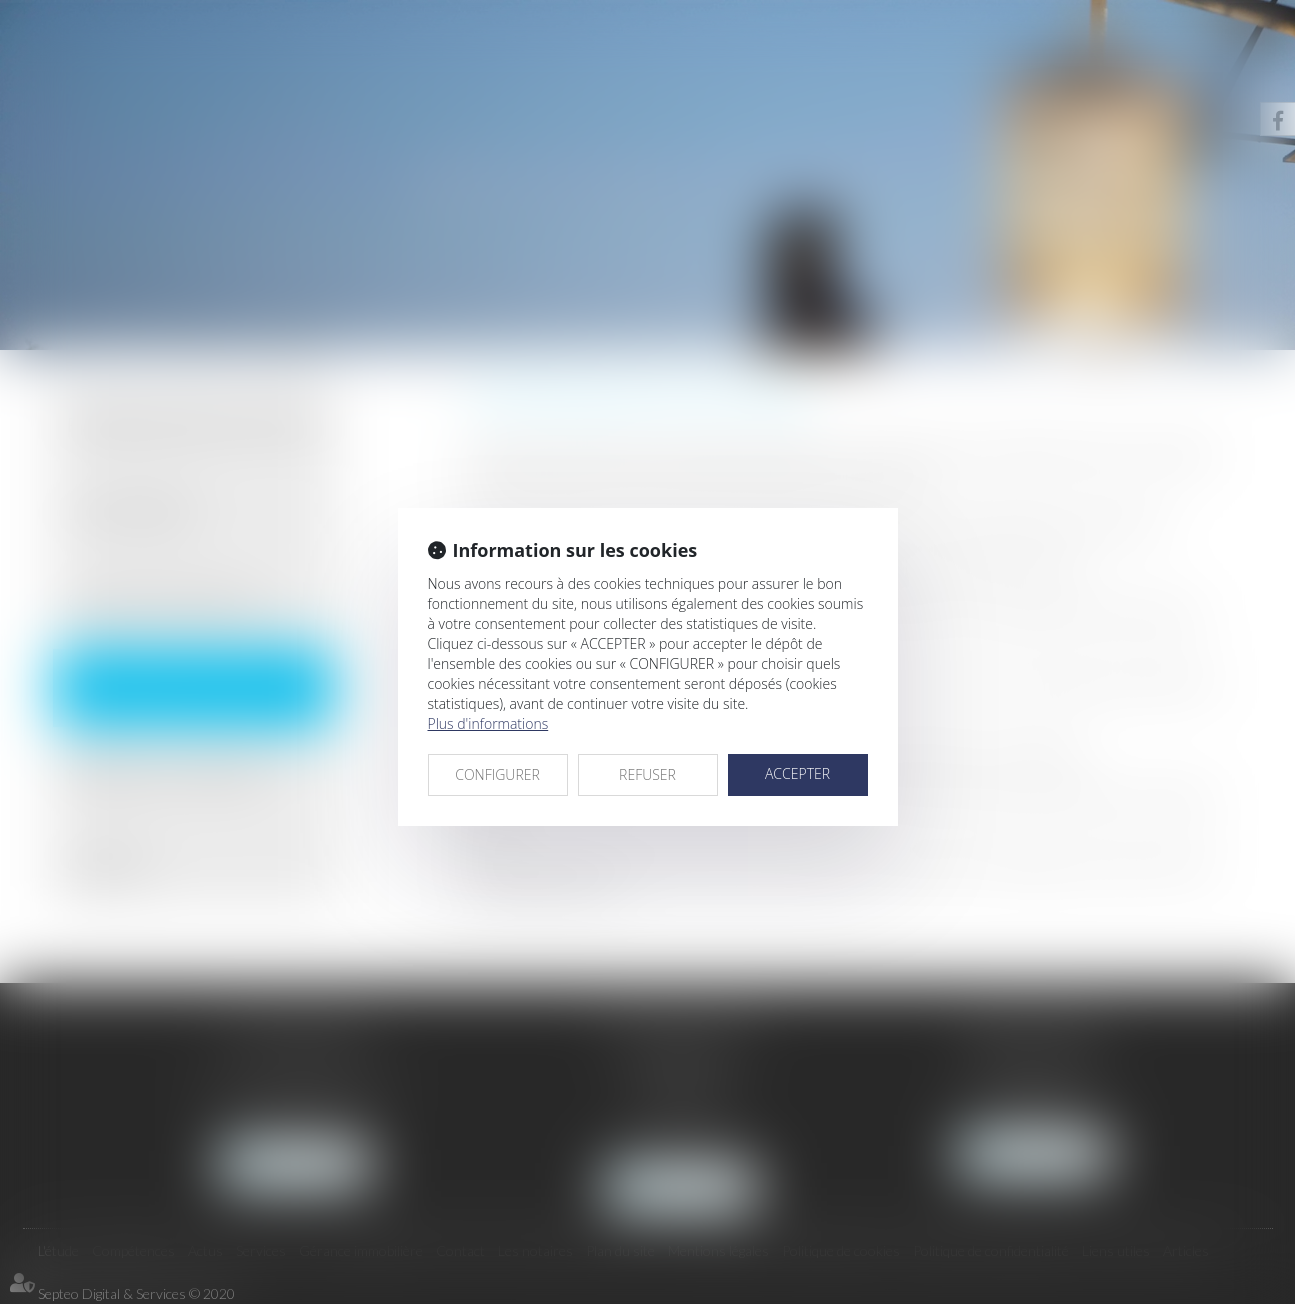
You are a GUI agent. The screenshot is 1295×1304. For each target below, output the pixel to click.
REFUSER (647, 774)
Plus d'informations (488, 723)
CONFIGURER (497, 774)
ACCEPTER (797, 773)
